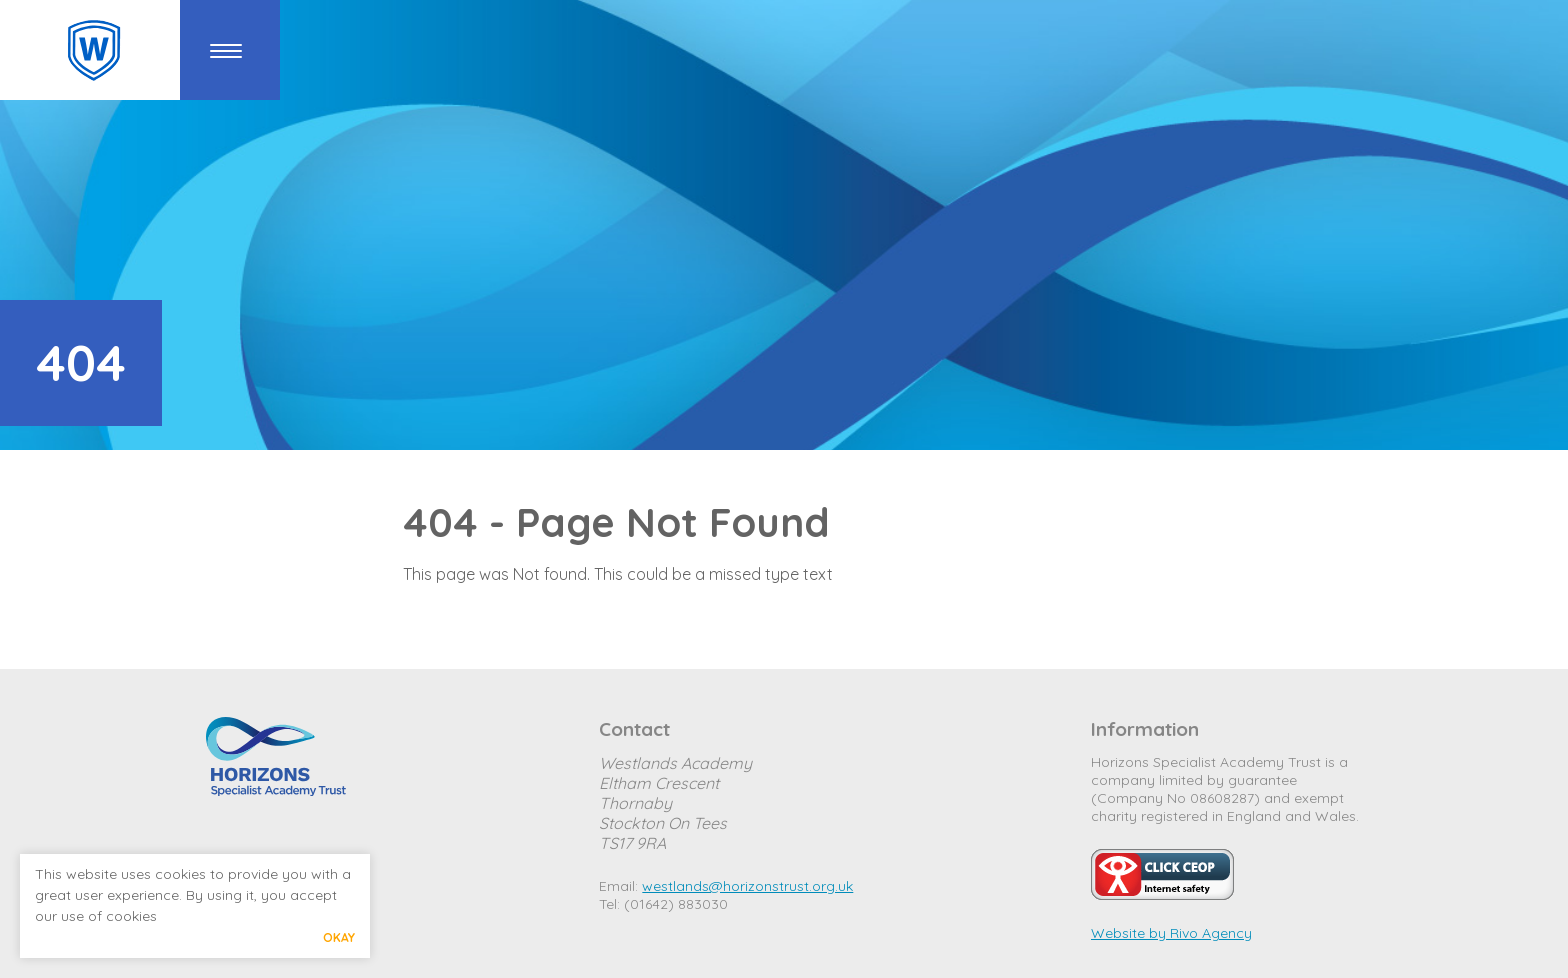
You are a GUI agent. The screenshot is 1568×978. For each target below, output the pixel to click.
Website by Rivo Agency (1171, 933)
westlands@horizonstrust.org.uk (747, 886)
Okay (339, 937)
